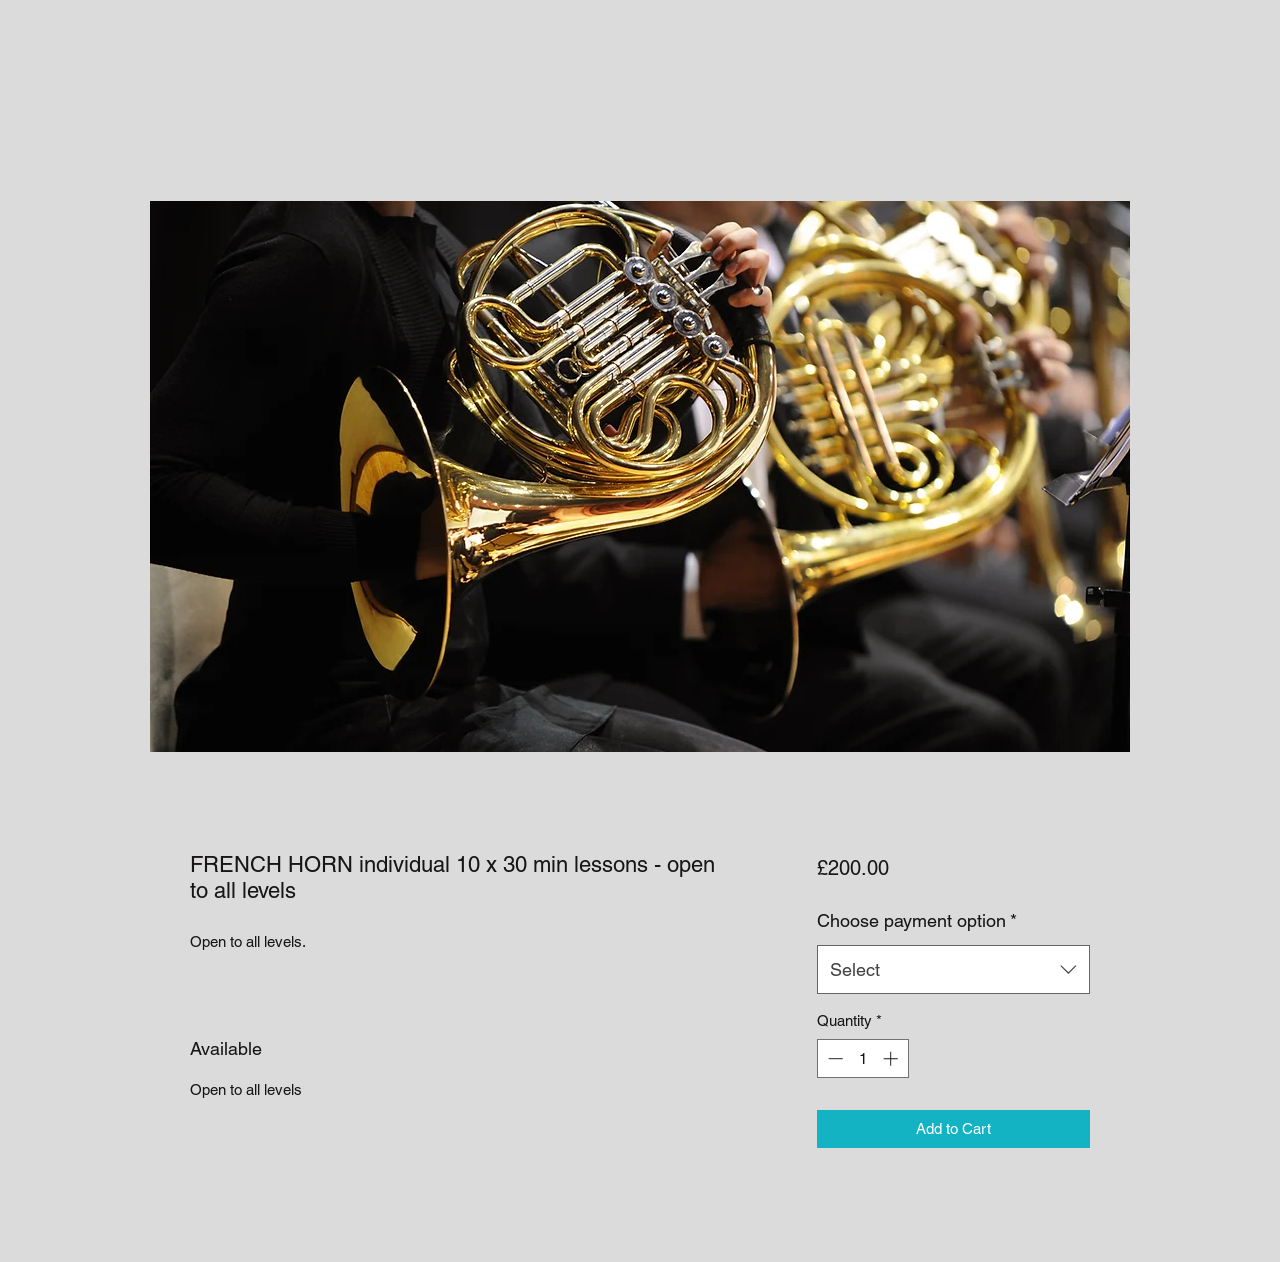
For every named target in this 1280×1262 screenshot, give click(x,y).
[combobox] (953, 970)
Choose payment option (917, 920)
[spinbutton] (862, 1058)
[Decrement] (833, 1058)
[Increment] (892, 1058)
